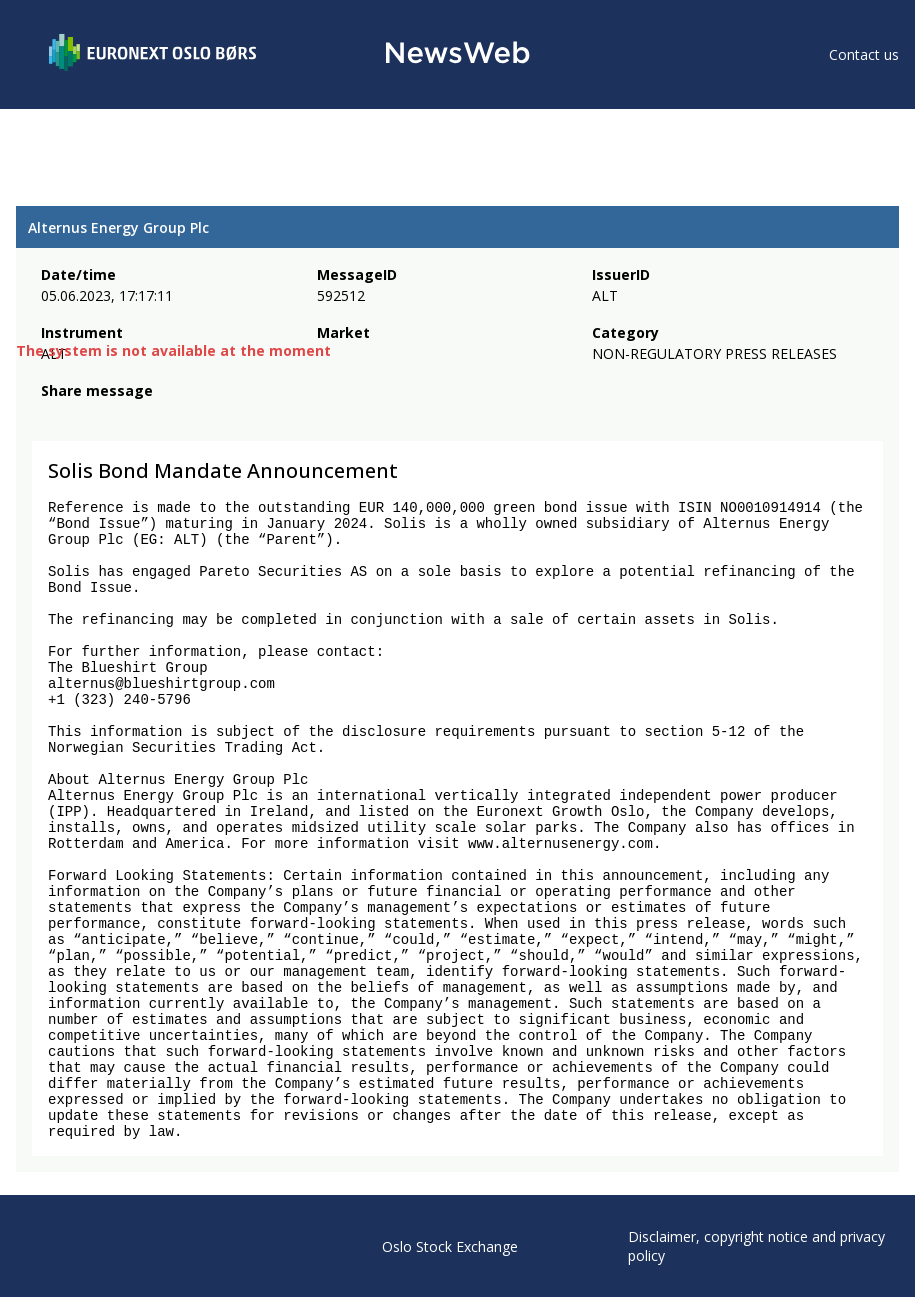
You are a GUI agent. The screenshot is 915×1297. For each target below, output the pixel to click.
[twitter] (84, 418)
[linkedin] (121, 418)
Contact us (864, 54)
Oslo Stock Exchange (450, 1246)
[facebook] (52, 418)
